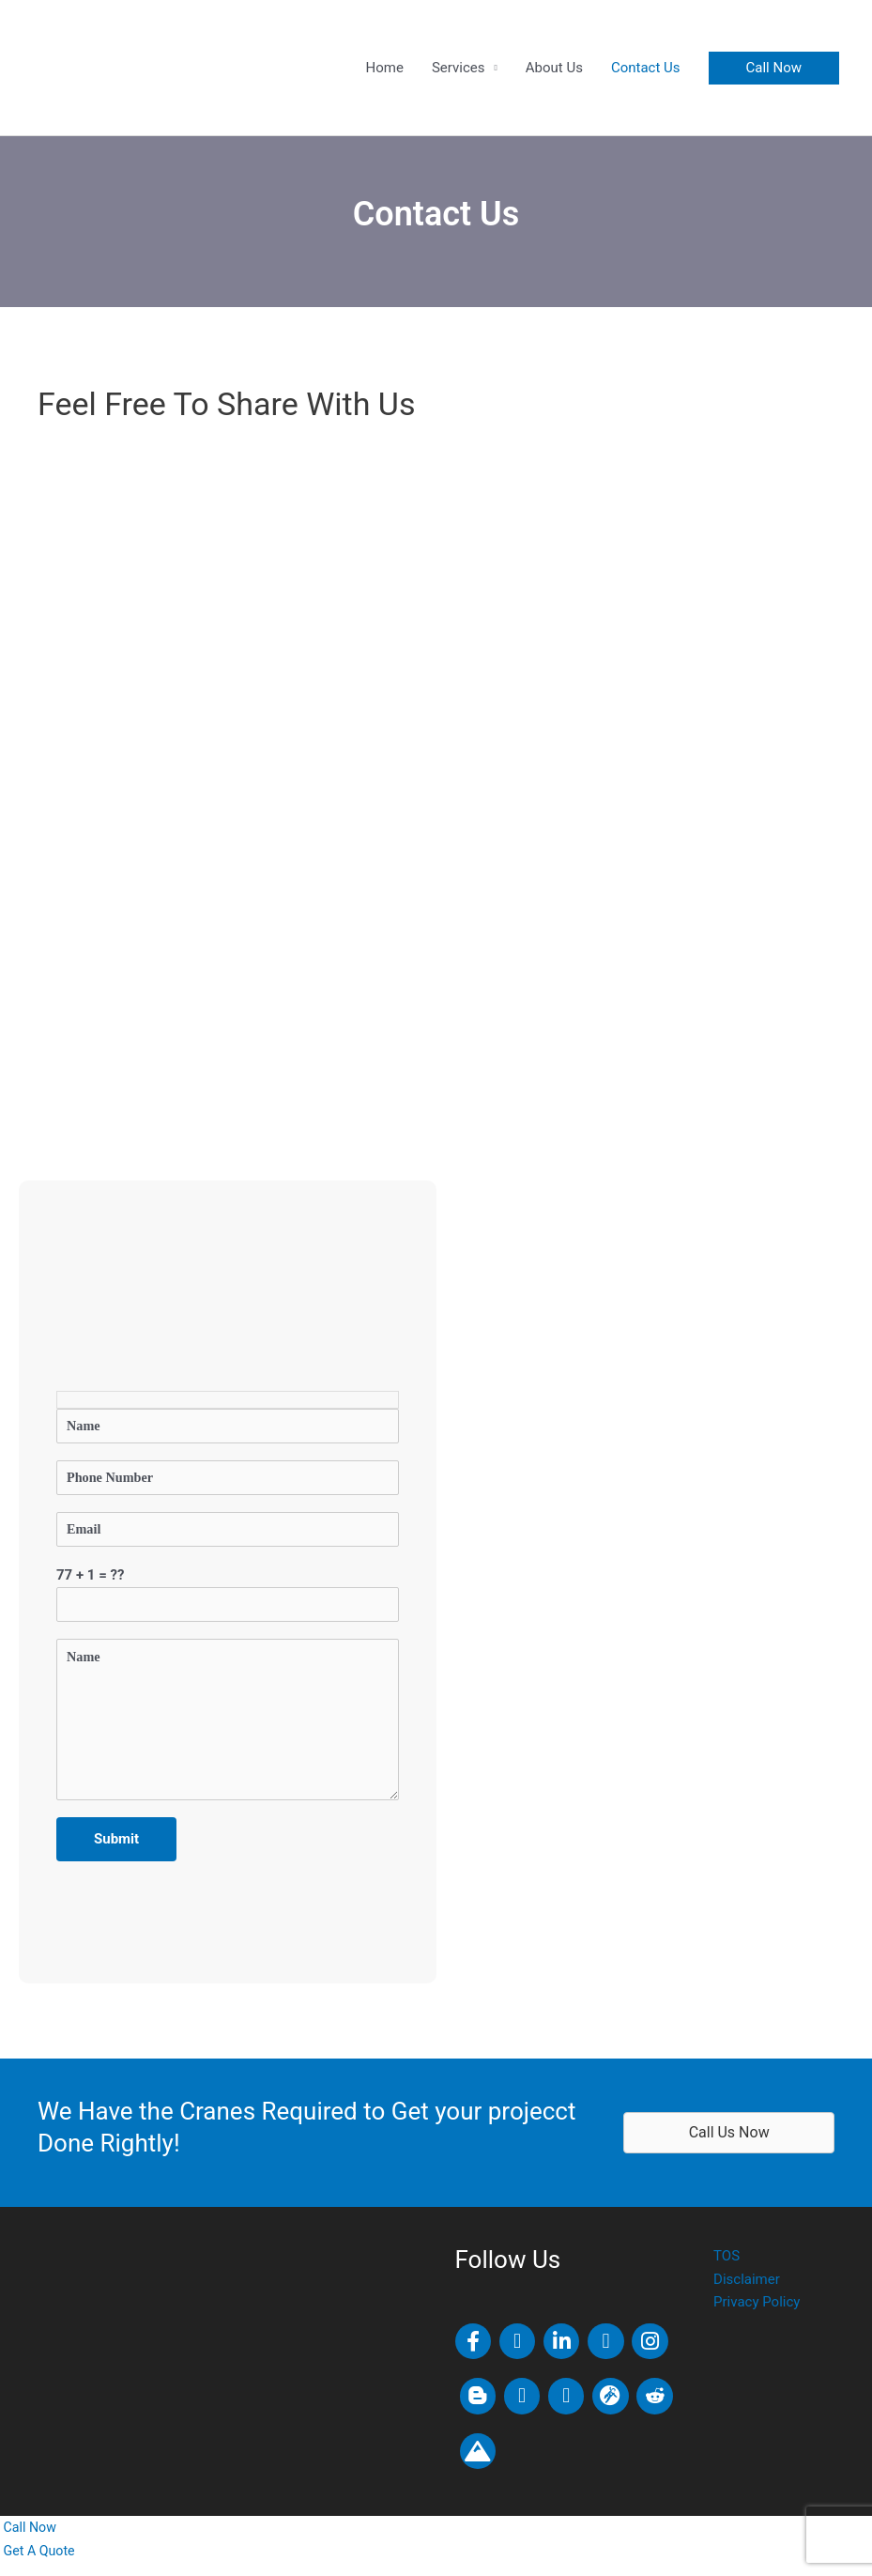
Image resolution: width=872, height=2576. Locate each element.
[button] (774, 68)
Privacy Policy (756, 2314)
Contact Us (646, 67)
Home (385, 67)
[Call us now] (29, 2540)
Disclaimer (746, 2292)
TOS (726, 2268)
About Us (554, 67)
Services (458, 67)
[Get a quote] (39, 2563)
